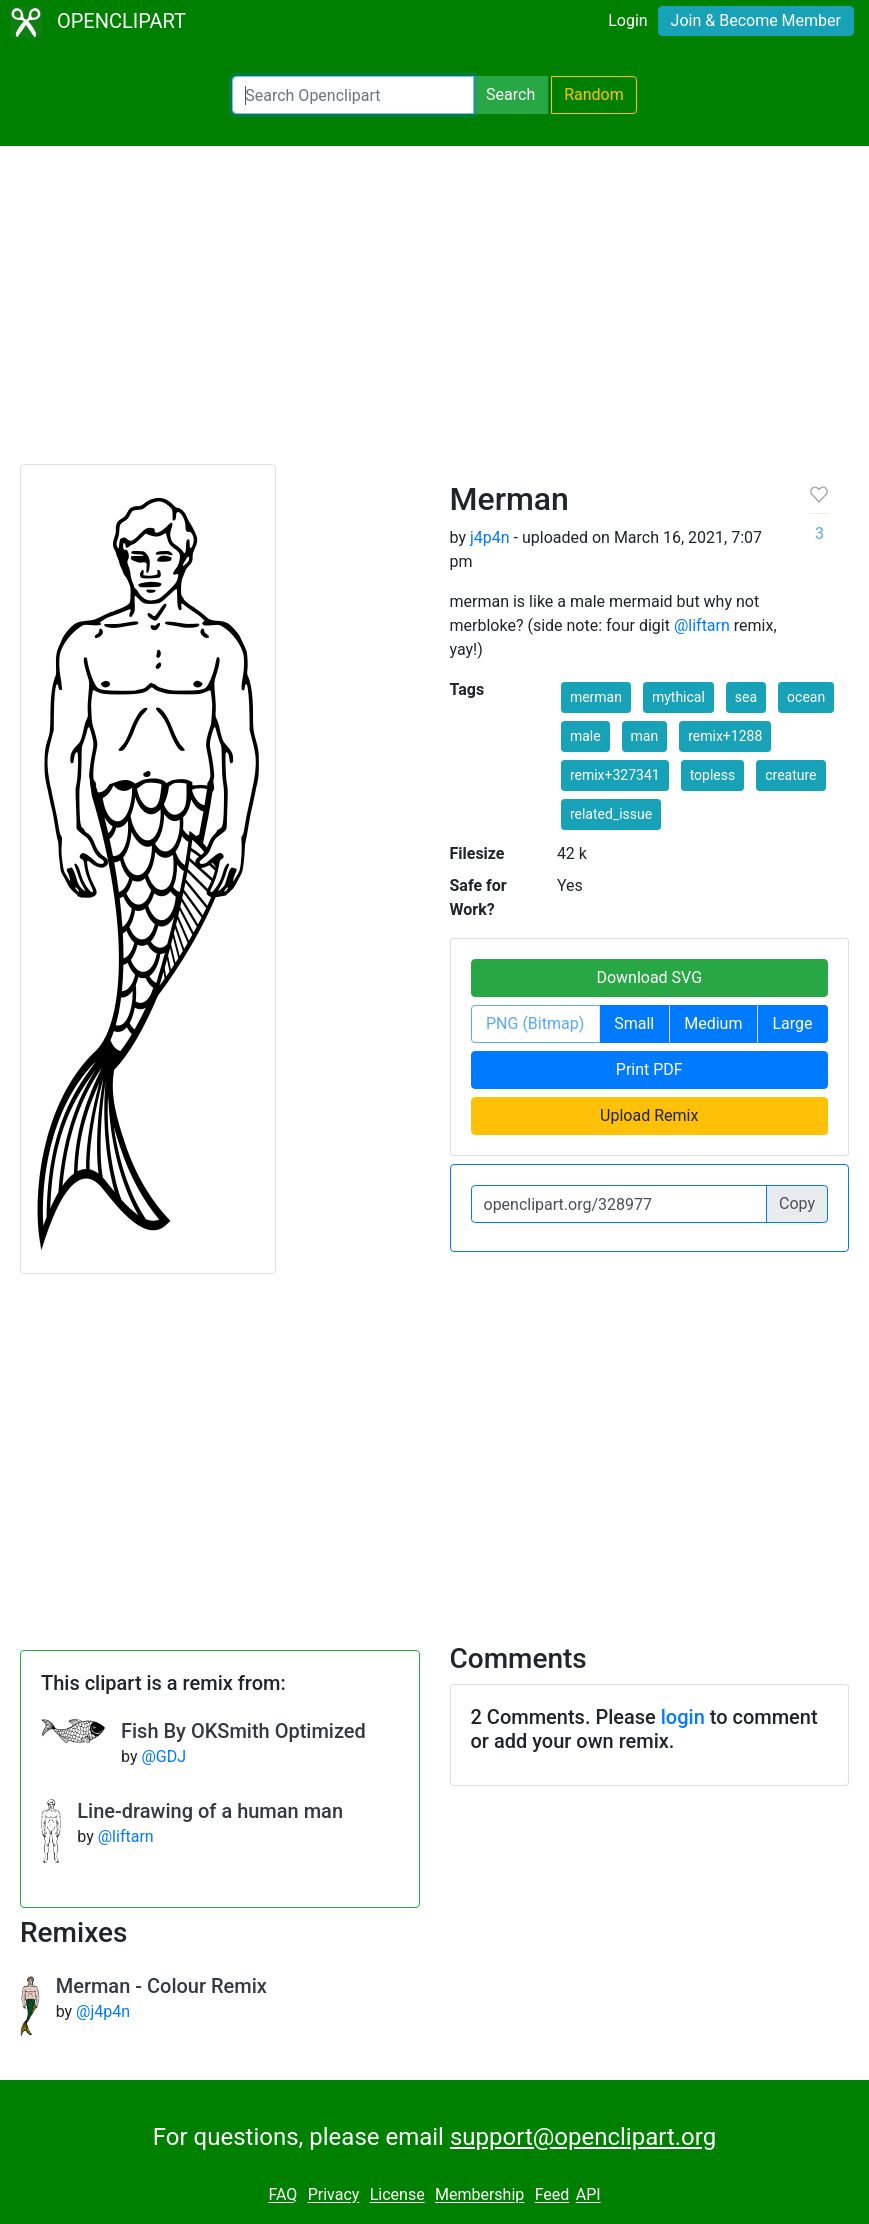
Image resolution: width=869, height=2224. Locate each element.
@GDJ (163, 1756)
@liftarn (702, 625)
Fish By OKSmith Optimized (243, 1731)
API (588, 2195)
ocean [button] (806, 697)
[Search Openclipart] (353, 95)
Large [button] (792, 1023)
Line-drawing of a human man (210, 1811)
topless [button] (713, 775)
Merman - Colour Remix (161, 1986)
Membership (479, 2195)
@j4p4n (103, 2011)
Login (627, 20)
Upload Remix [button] (649, 1115)
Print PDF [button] (649, 1069)
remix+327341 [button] (615, 775)
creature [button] (790, 775)
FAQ (282, 2195)
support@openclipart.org (583, 2137)
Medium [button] (713, 1023)
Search (510, 94)
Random (594, 94)
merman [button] (596, 697)
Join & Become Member (756, 20)
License (397, 2195)
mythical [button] (678, 697)
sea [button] (746, 697)
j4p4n (490, 537)
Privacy (334, 2195)
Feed (552, 2195)
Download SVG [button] (649, 977)
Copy (797, 1203)
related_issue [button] (611, 814)
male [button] (585, 736)
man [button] (645, 736)
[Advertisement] (434, 314)
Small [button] (634, 1023)
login (683, 1717)
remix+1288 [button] (725, 736)
